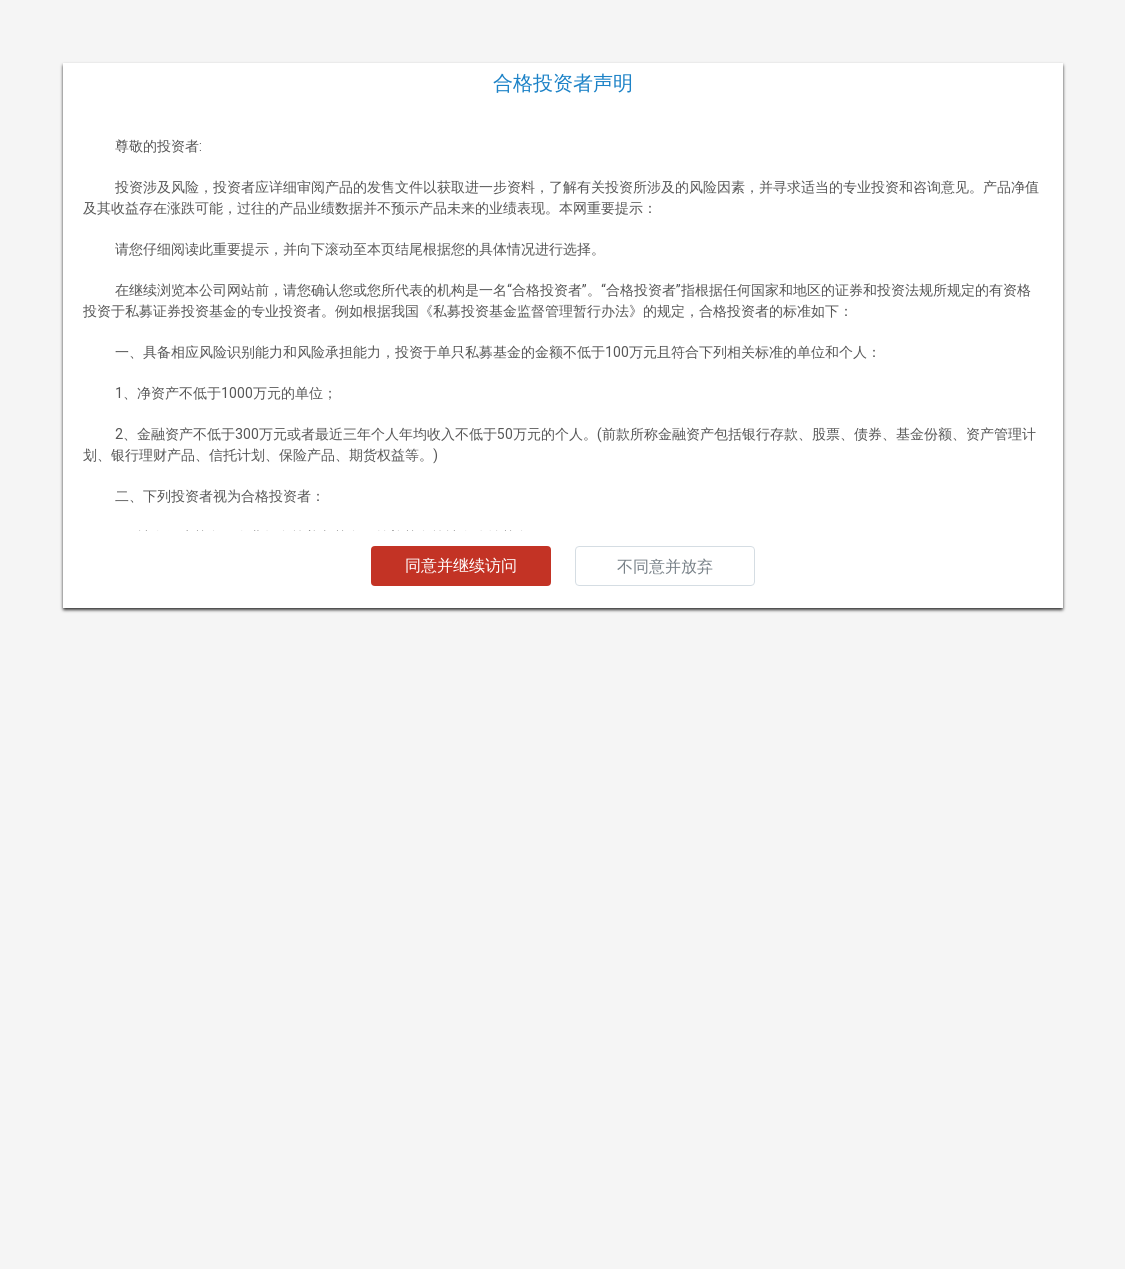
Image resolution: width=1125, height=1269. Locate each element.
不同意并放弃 (665, 566)
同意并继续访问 (461, 565)
